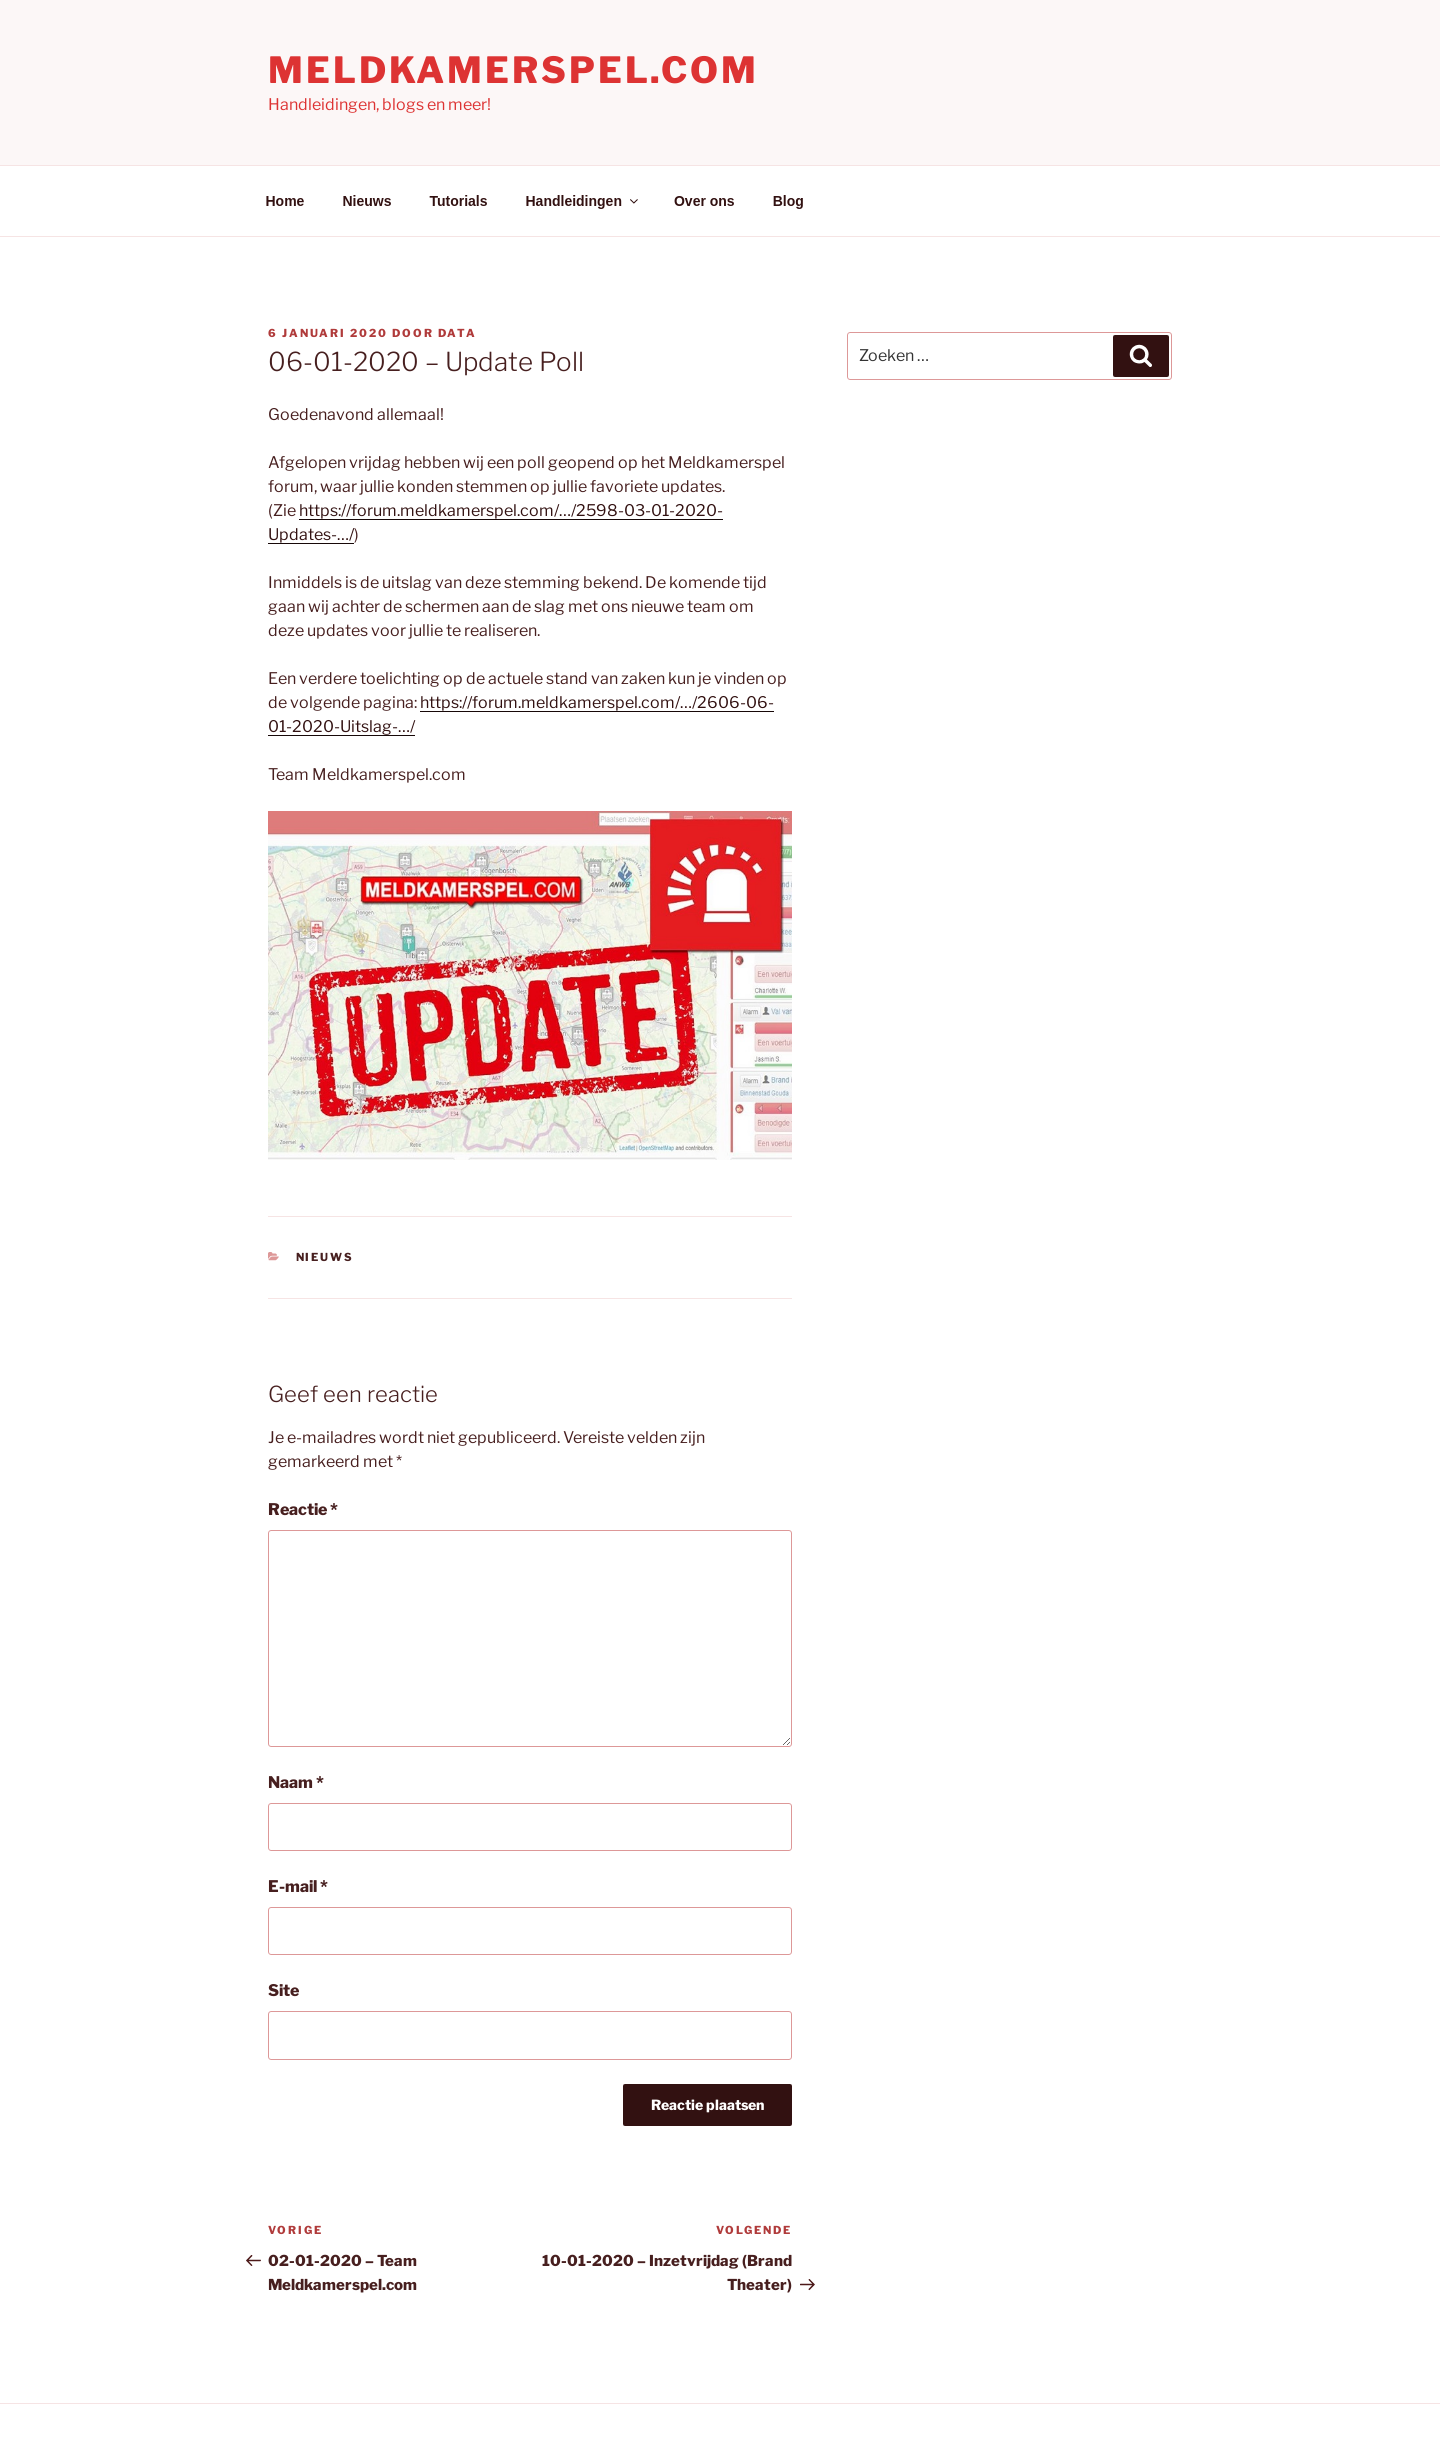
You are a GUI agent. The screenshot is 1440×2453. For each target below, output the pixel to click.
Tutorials (458, 201)
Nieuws (366, 201)
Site (283, 1990)
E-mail (298, 1886)
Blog (788, 201)
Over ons (704, 201)
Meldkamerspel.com (513, 70)
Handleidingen (583, 201)
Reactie (303, 1509)
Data (457, 333)
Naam (296, 1782)
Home (285, 201)
